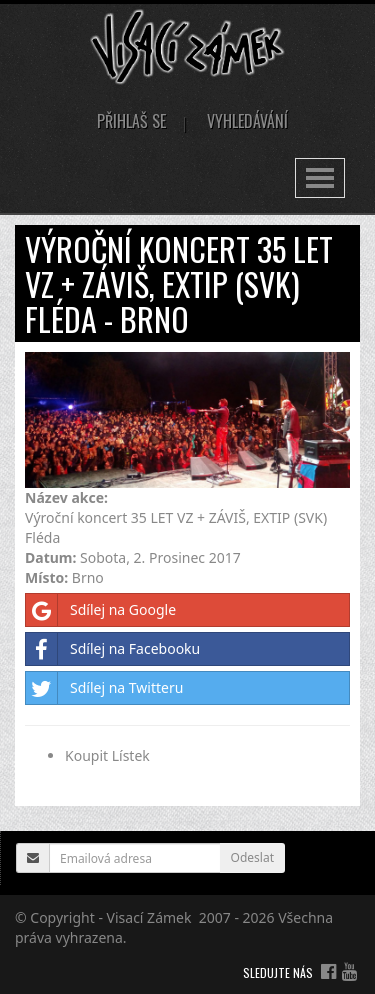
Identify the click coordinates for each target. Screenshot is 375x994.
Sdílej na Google (101, 610)
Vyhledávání (247, 121)
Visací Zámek (149, 917)
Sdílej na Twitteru (104, 688)
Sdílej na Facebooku (113, 649)
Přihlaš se (131, 121)
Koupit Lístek (107, 755)
